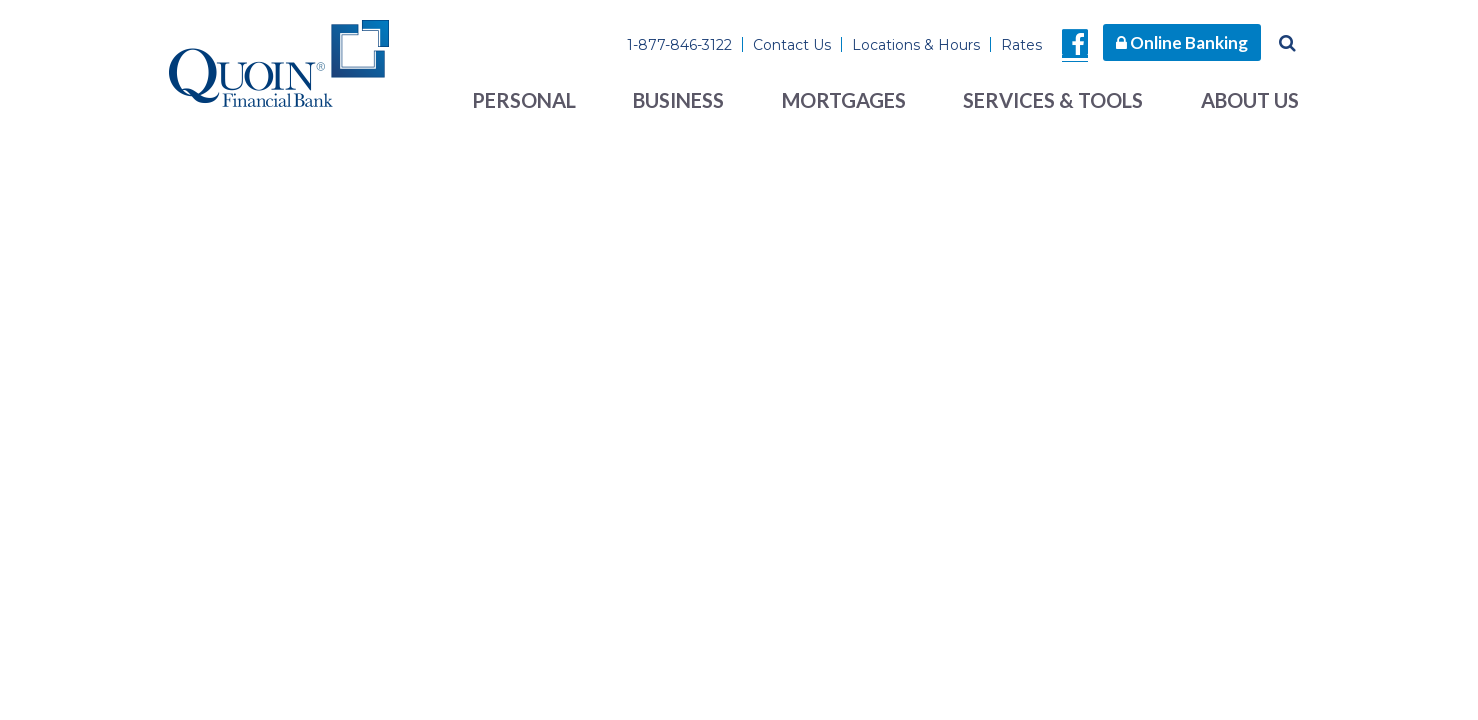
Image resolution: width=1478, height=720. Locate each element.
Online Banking (1182, 42)
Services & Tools (1053, 100)
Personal (524, 100)
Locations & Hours (916, 45)
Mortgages (844, 100)
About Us (1250, 100)
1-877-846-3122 (679, 45)
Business (678, 100)
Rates (1021, 45)
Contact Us (792, 45)
